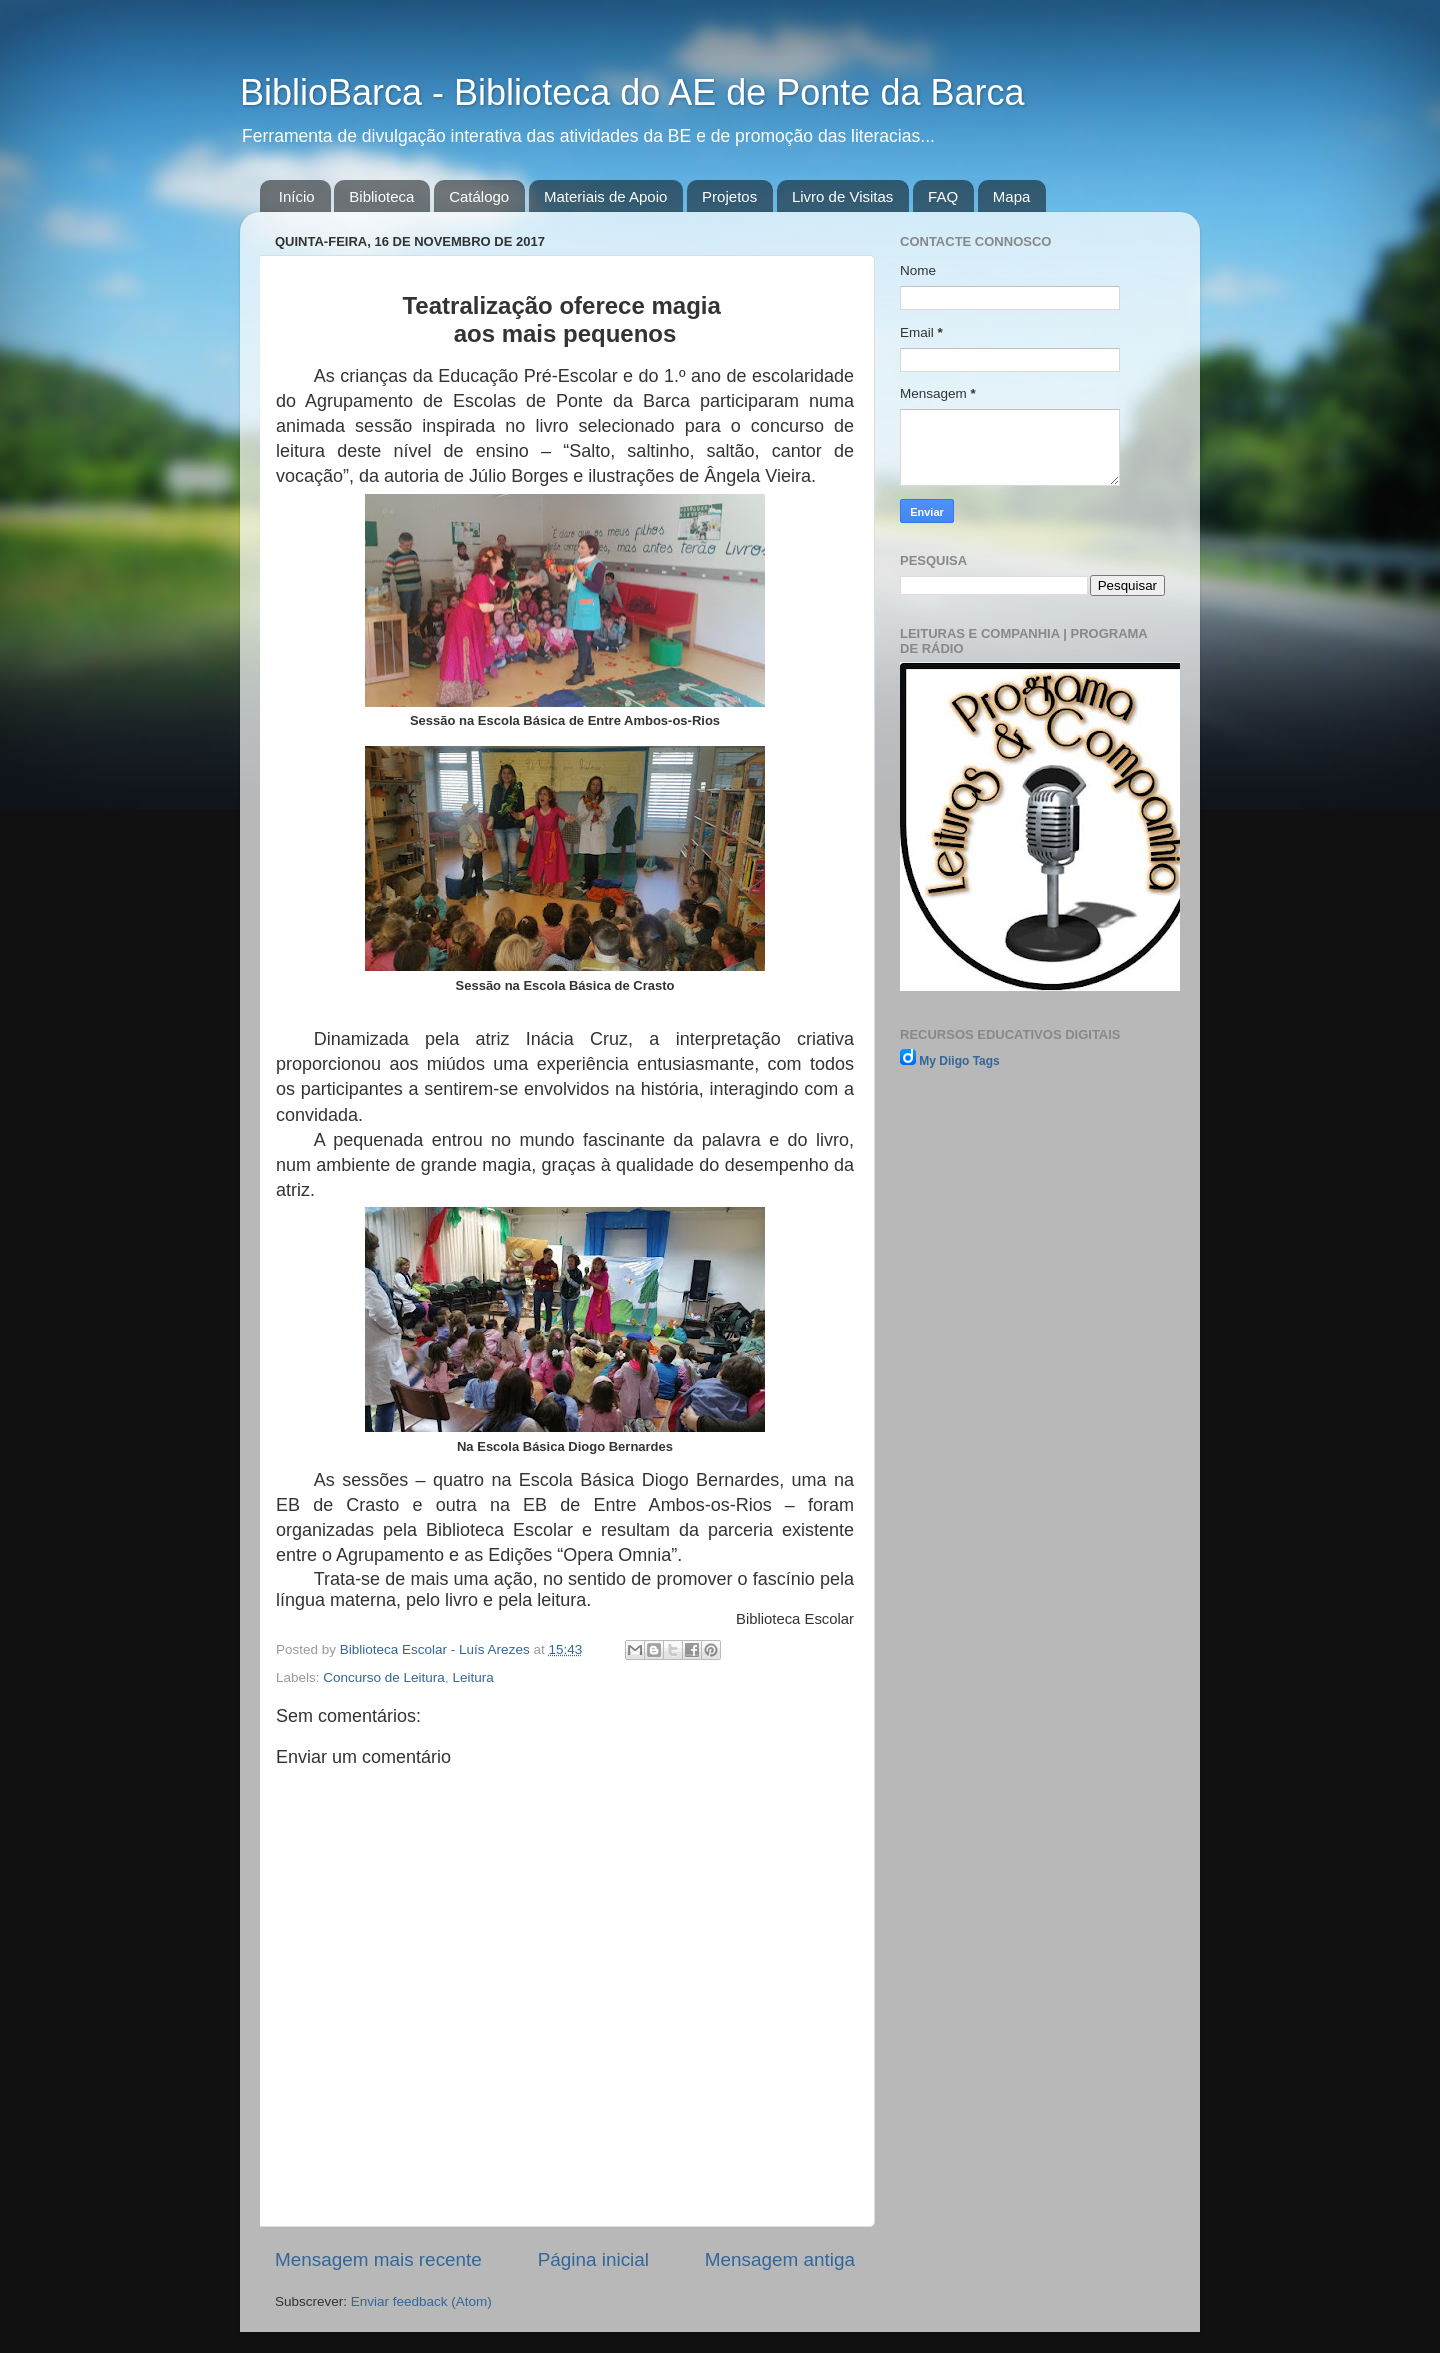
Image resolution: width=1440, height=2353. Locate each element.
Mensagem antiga (780, 2259)
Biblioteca (381, 196)
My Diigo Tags (959, 1061)
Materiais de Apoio (605, 196)
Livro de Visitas (842, 196)
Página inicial (593, 2259)
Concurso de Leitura (384, 1677)
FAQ (943, 196)
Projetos (729, 196)
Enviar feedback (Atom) (421, 2301)
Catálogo (479, 196)
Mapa (1012, 196)
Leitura (472, 1677)
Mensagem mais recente (378, 2259)
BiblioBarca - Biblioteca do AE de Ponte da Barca (632, 92)
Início (297, 196)
